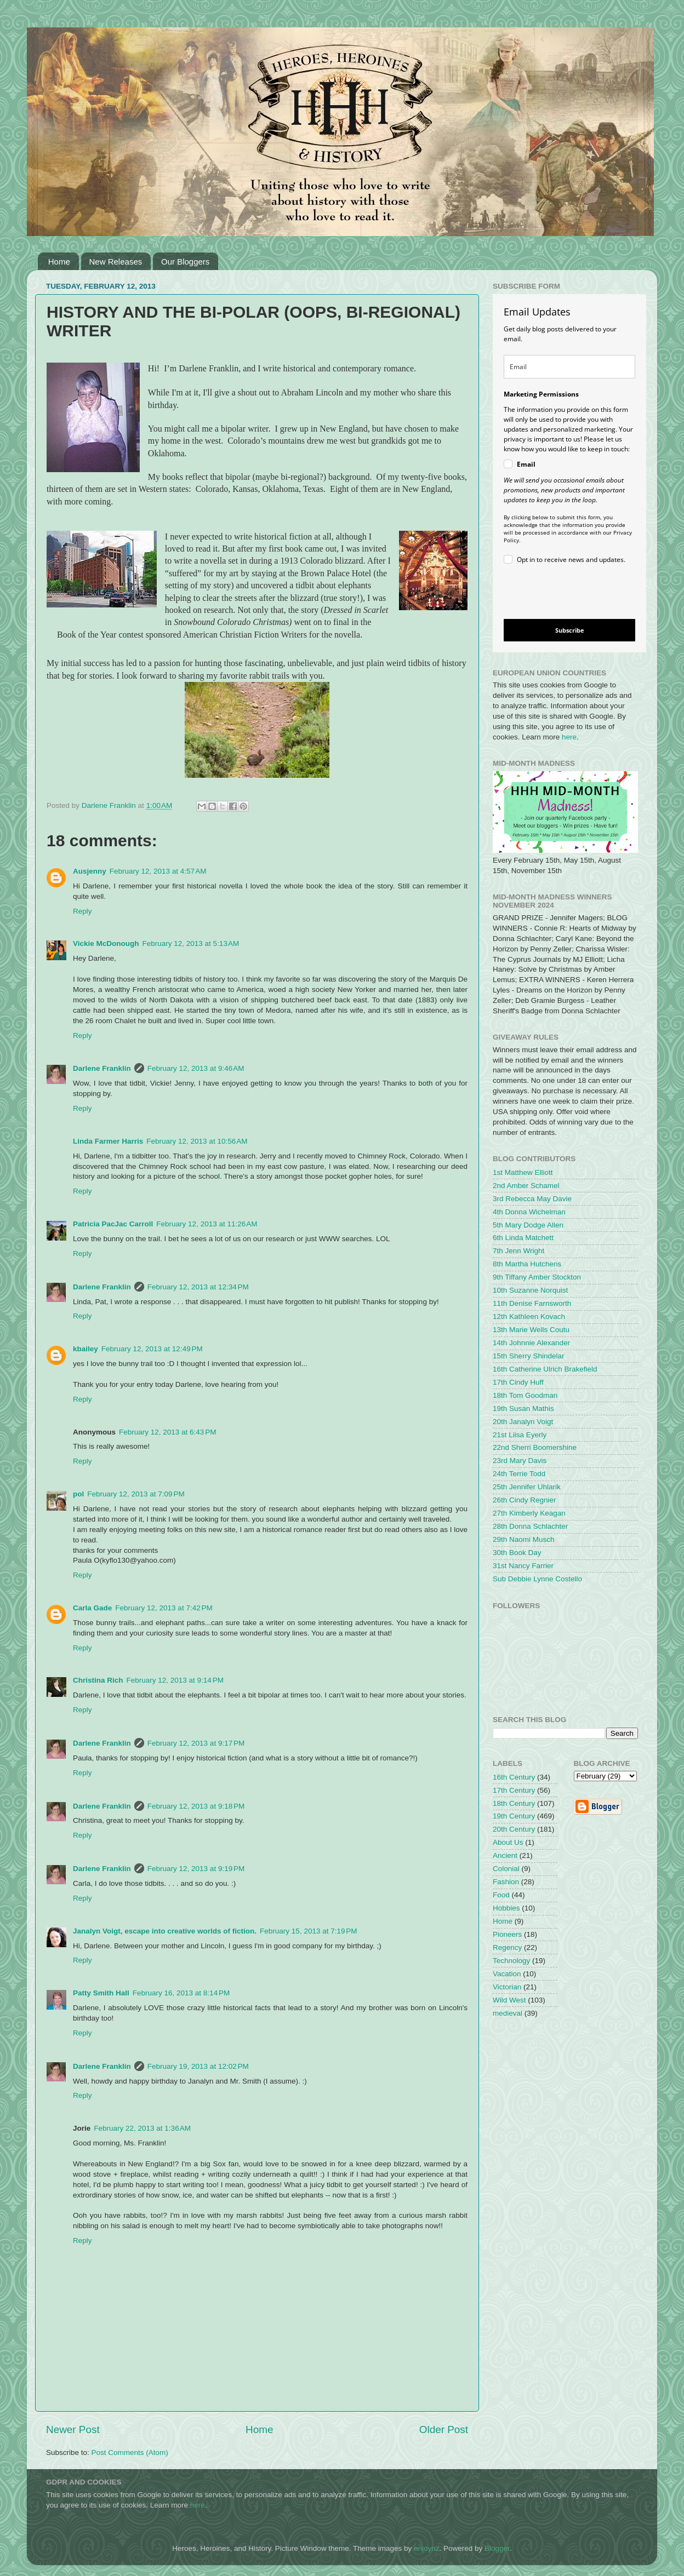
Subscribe (569, 630)
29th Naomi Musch (524, 1539)
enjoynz (427, 2548)
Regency (507, 1947)
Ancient (505, 1855)
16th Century (514, 1777)
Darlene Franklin (102, 1068)
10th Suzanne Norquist (530, 1290)
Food (501, 1895)
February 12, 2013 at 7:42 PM (163, 1608)
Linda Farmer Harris (108, 1141)
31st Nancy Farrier (523, 1566)
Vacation (507, 1974)
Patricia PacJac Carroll (113, 1224)
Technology (511, 1961)
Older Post (443, 2429)
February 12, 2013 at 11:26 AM (206, 1224)
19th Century (514, 1816)
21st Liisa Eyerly (519, 1435)
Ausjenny (89, 871)
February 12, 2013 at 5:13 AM (191, 943)
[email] (569, 366)
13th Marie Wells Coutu (531, 1330)
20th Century (514, 1829)
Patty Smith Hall (101, 1993)
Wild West (509, 2000)
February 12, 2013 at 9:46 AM (195, 1068)
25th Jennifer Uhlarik (527, 1487)
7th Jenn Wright (518, 1251)
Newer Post (73, 2429)
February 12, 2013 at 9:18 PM (195, 1806)
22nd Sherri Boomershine (535, 1447)
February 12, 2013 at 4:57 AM (158, 871)
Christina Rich (98, 1680)
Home (59, 261)
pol (78, 1494)
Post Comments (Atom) (130, 2452)
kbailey (85, 1349)
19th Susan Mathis (523, 1408)
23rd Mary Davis (519, 1460)
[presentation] (560, 593)
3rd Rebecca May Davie (532, 1199)
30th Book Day (517, 1552)
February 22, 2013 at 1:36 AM (142, 2128)
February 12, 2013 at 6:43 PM (167, 1432)
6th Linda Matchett (523, 1238)
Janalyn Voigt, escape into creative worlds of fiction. (164, 1931)
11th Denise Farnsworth (532, 1303)
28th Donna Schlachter (530, 1526)
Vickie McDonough (106, 943)
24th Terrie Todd (519, 1474)
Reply (82, 911)
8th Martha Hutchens (527, 1264)
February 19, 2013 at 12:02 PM (198, 2066)
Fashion (506, 1882)
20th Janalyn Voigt (523, 1422)
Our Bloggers (185, 261)
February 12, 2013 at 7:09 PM (135, 1494)
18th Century (514, 1803)
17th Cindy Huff (518, 1382)
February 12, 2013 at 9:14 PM (175, 1680)
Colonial (506, 1868)
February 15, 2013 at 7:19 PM (308, 1931)
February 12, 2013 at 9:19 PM (195, 1868)
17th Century (514, 1790)
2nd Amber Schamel (526, 1185)
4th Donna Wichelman (529, 1212)
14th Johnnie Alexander (531, 1343)
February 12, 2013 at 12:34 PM (198, 1287)
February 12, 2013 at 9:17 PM (195, 1743)
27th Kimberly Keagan (529, 1513)
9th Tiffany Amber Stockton (537, 1277)
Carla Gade (92, 1608)
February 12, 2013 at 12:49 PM (152, 1349)
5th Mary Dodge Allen (528, 1225)
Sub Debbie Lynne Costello (537, 1579)
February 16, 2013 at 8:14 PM (181, 1993)
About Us (508, 1842)
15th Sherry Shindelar (529, 1356)
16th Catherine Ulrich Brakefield (545, 1369)
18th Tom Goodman (525, 1395)
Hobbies (506, 1908)
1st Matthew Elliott (523, 1172)
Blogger (497, 2548)
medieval (507, 2013)
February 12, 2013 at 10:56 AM (196, 1141)
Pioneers (507, 1934)
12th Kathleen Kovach (529, 1316)
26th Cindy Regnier (524, 1500)
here (569, 737)
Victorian (507, 1987)
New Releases (115, 261)
